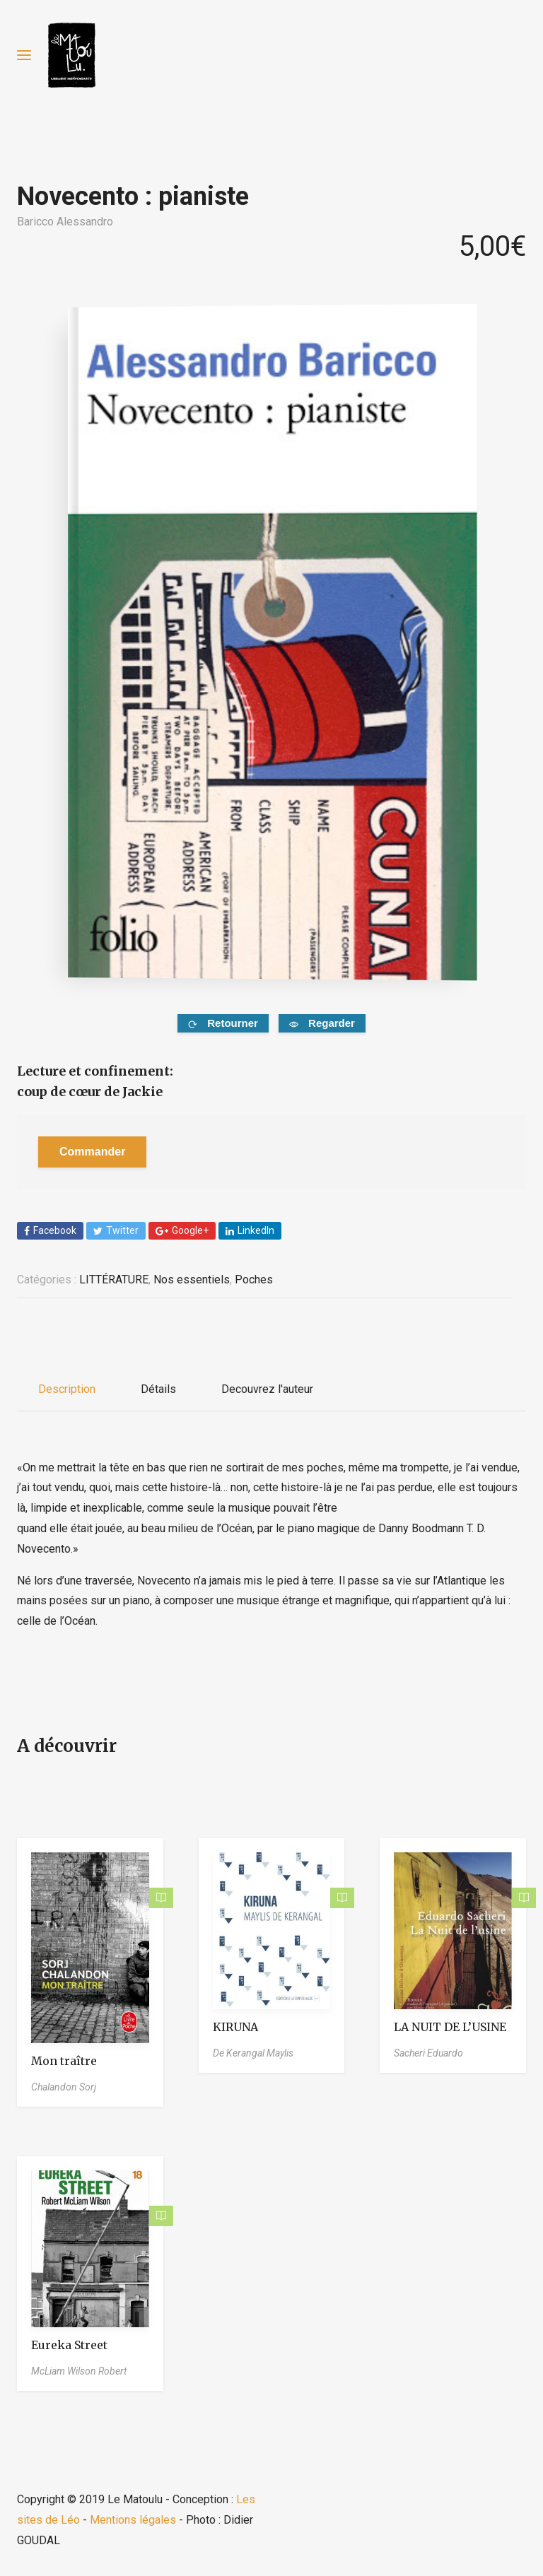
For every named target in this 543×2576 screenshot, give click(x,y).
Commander (92, 1152)
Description (66, 1389)
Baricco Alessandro (65, 221)
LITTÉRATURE (113, 1279)
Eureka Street (69, 2345)
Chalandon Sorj (63, 2087)
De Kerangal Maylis (253, 2053)
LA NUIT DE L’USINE (450, 2027)
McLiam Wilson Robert (79, 2371)
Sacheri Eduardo (428, 2053)
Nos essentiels (191, 1279)
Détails (158, 1389)
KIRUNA (235, 2027)
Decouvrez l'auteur (267, 1389)
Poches (254, 1279)
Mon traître (64, 2061)
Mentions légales (133, 2520)
